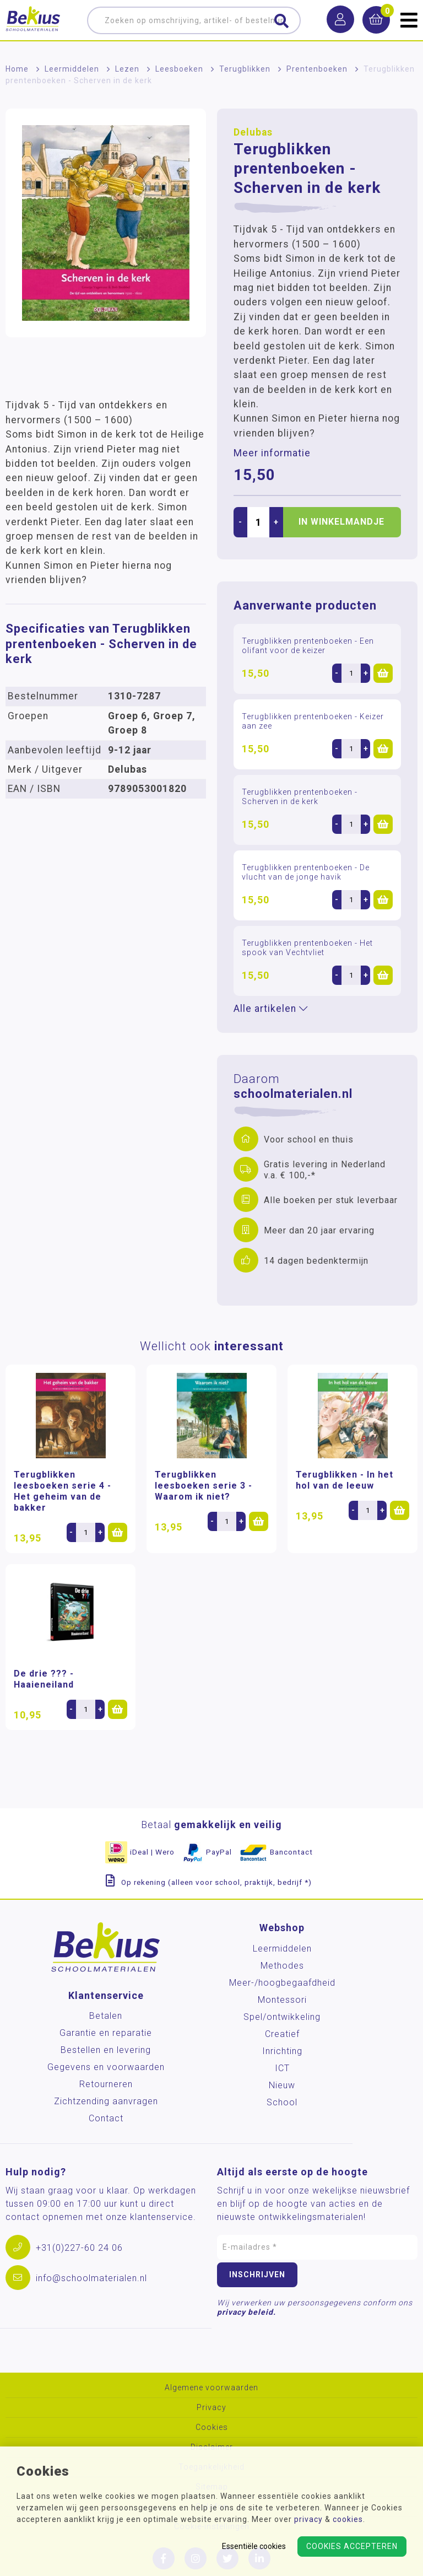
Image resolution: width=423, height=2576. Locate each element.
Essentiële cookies (254, 2546)
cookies (348, 2519)
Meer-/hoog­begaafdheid (282, 1982)
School (282, 2102)
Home (17, 68)
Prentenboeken (317, 68)
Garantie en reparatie (105, 2033)
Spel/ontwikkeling (282, 2017)
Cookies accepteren (352, 2546)
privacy (308, 2519)
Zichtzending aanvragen (106, 2101)
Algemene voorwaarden (211, 2388)
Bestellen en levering (106, 2050)
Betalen (105, 2016)
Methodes (282, 1965)
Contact (106, 2118)
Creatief (282, 2034)
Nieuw (282, 2085)
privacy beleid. (246, 2312)
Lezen (127, 68)
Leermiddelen (72, 68)
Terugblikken (244, 68)
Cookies (212, 2427)
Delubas (253, 132)
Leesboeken (179, 68)
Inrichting (282, 2051)
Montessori (282, 2000)
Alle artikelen (271, 1008)
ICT (282, 2068)
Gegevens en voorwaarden (106, 2067)
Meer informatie (272, 453)
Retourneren (106, 2084)
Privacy (211, 2407)
